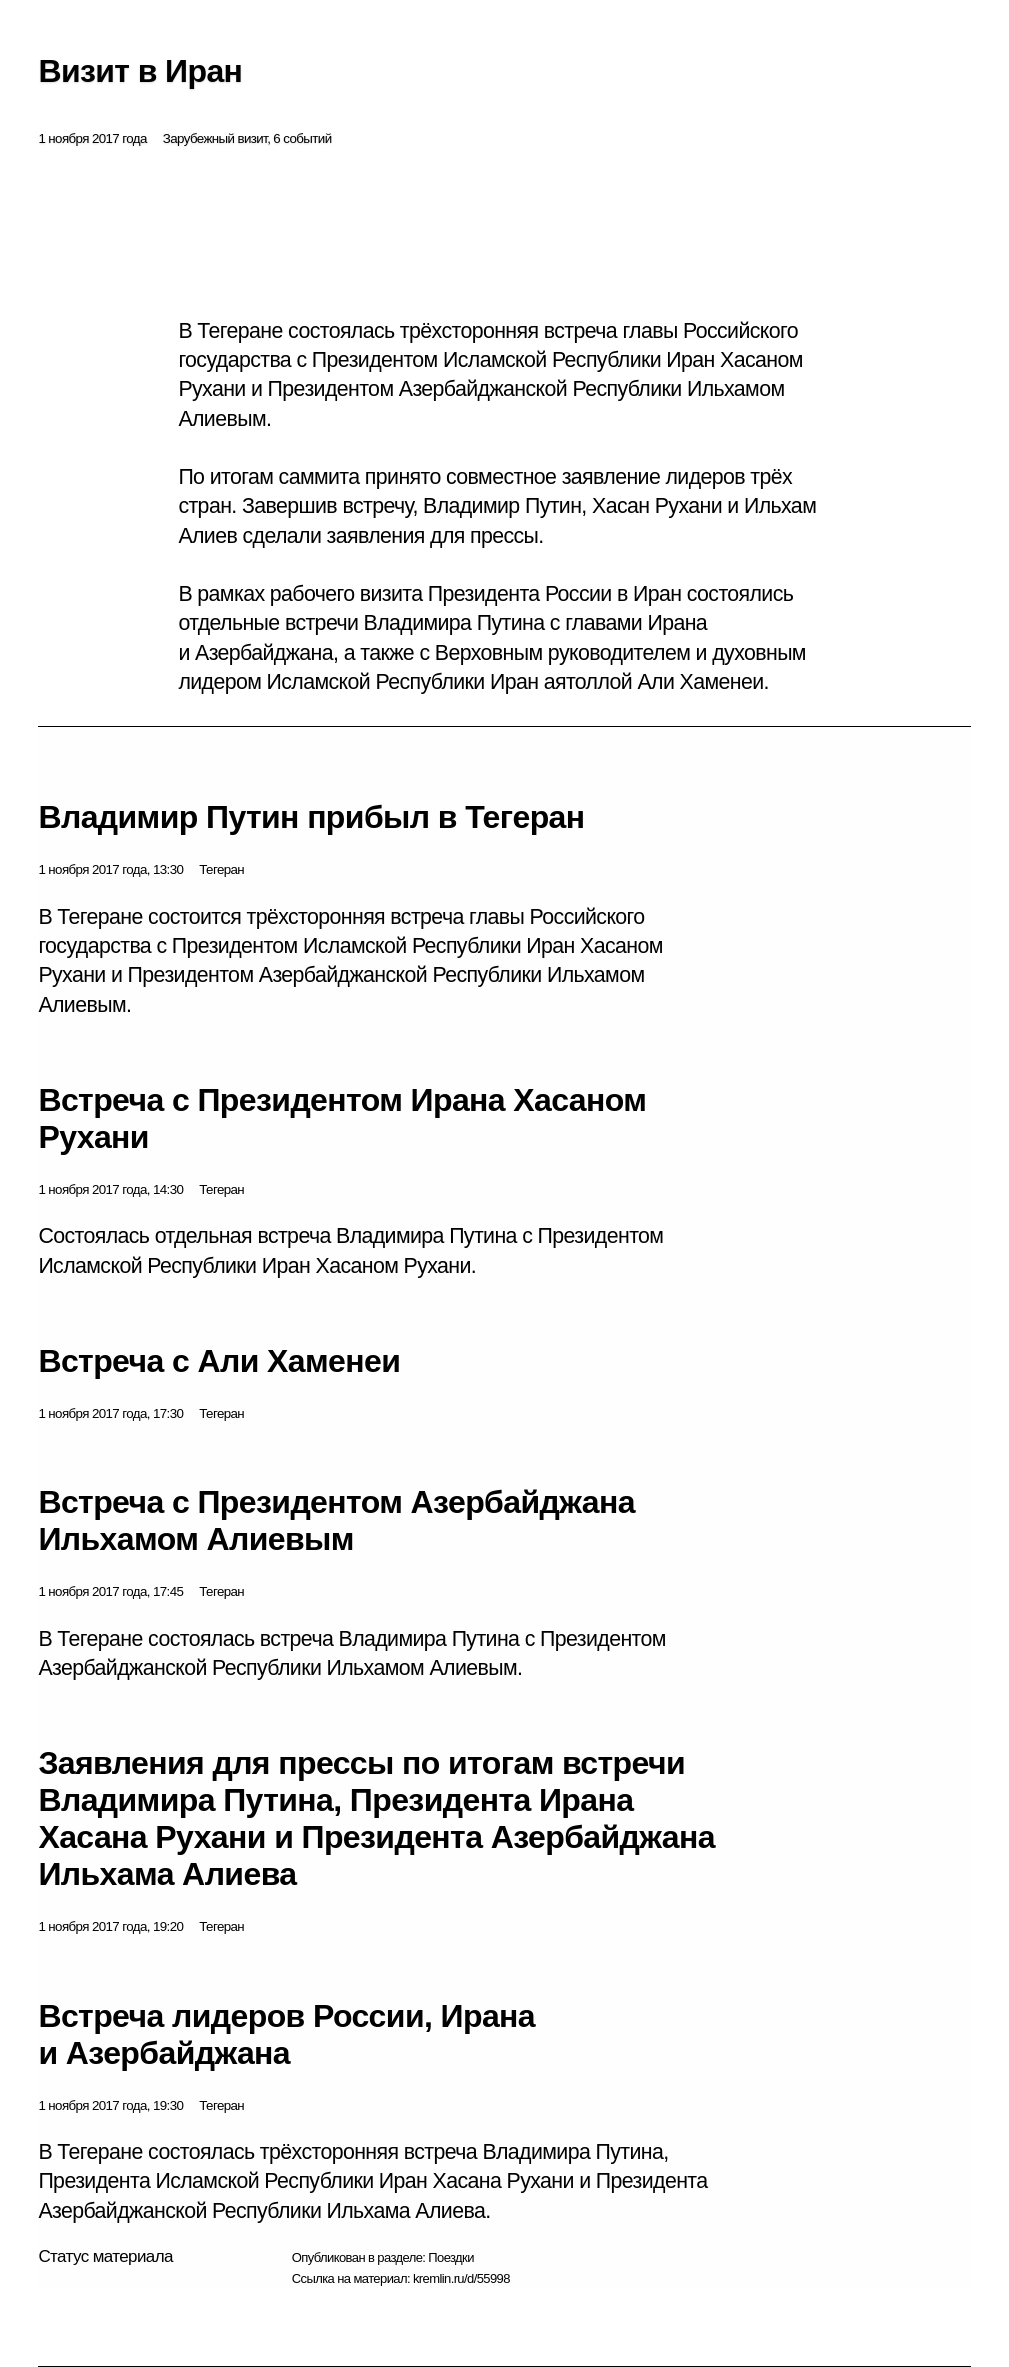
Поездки (451, 2257)
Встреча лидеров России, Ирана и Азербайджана (286, 2034)
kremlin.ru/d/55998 (461, 2278)
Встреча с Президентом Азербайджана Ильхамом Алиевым (336, 1520)
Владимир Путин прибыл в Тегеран (311, 817)
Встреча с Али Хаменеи (219, 1361)
